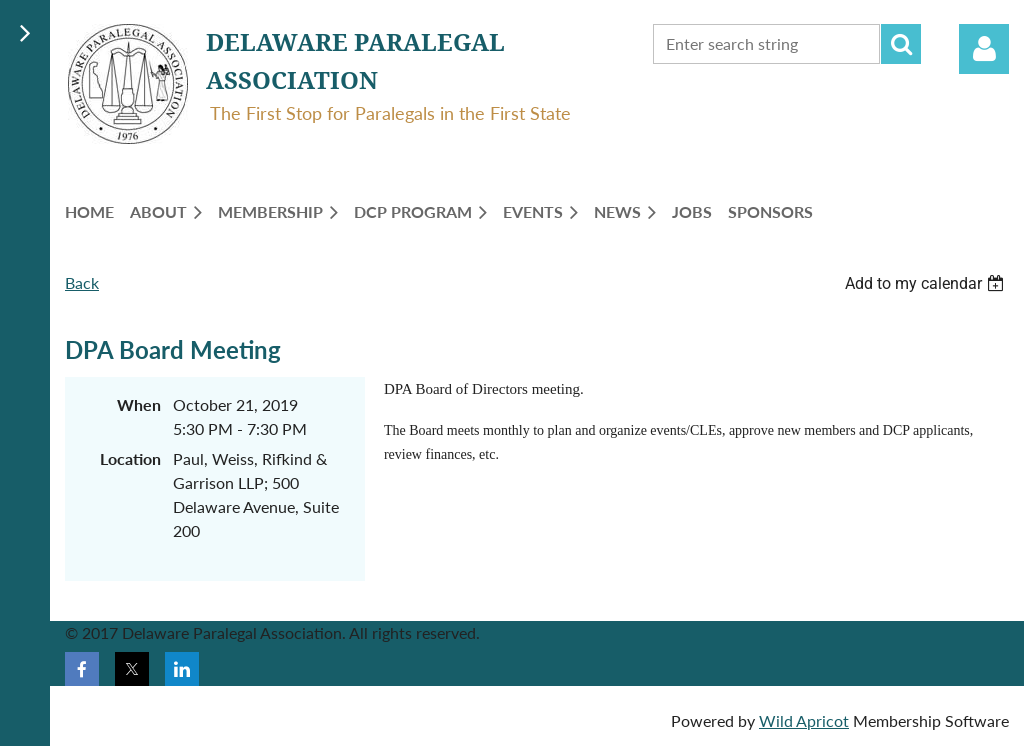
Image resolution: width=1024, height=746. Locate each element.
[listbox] (927, 283)
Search (901, 44)
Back (82, 282)
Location (130, 458)
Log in (984, 49)
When (139, 404)
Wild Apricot (804, 720)
